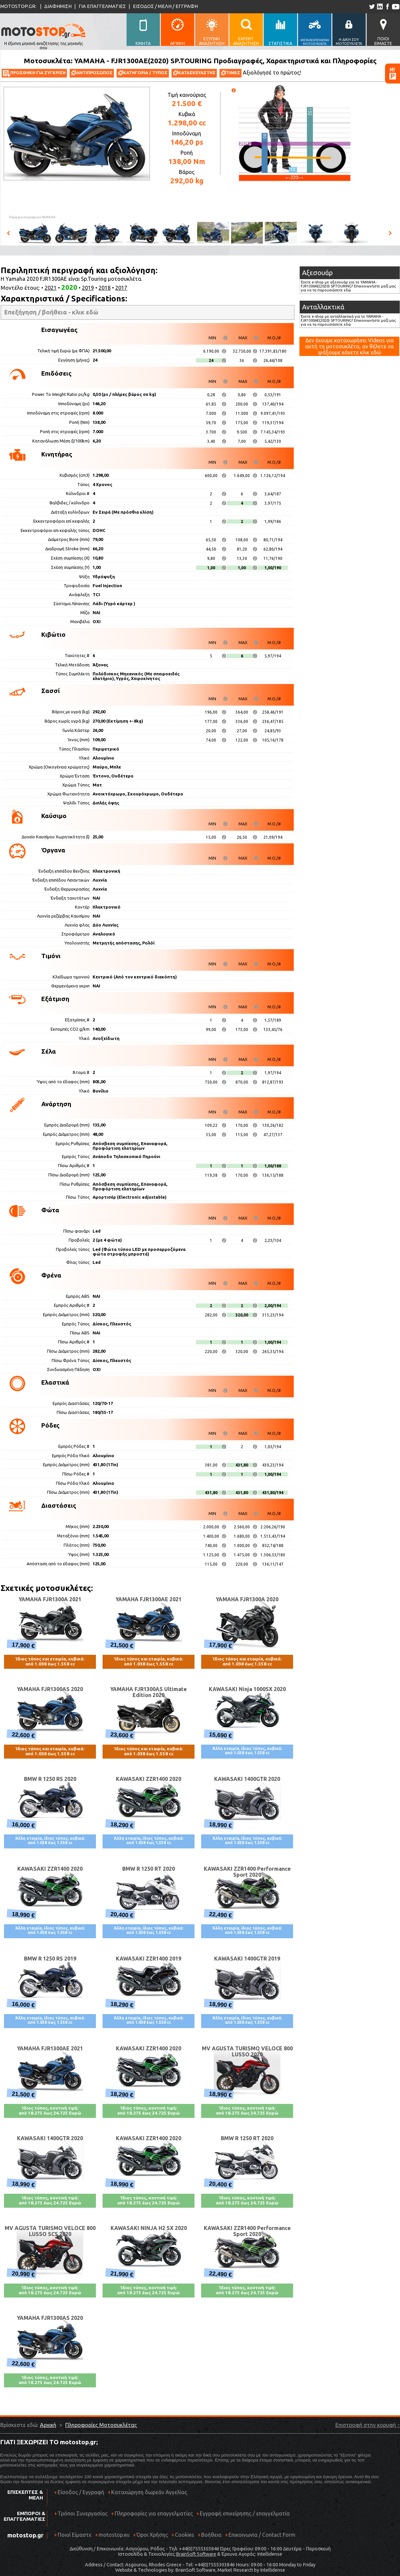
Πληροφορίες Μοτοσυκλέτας (101, 2425)
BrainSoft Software (196, 2554)
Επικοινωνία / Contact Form (261, 2535)
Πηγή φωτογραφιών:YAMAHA (32, 217)
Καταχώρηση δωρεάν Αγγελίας (149, 2492)
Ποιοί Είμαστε (75, 2535)
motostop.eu (114, 2535)
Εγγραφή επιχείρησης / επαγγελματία (243, 2515)
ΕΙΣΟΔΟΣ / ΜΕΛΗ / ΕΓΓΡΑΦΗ (165, 6)
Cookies (184, 2535)
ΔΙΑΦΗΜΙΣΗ (58, 6)
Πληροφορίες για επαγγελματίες (152, 2515)
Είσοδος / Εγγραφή (81, 2492)
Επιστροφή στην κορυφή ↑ (367, 2425)
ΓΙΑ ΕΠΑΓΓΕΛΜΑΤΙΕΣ (102, 6)
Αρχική (48, 2425)
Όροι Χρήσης (152, 2535)
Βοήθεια (211, 2535)
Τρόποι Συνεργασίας (81, 2515)
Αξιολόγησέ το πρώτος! (272, 73)
